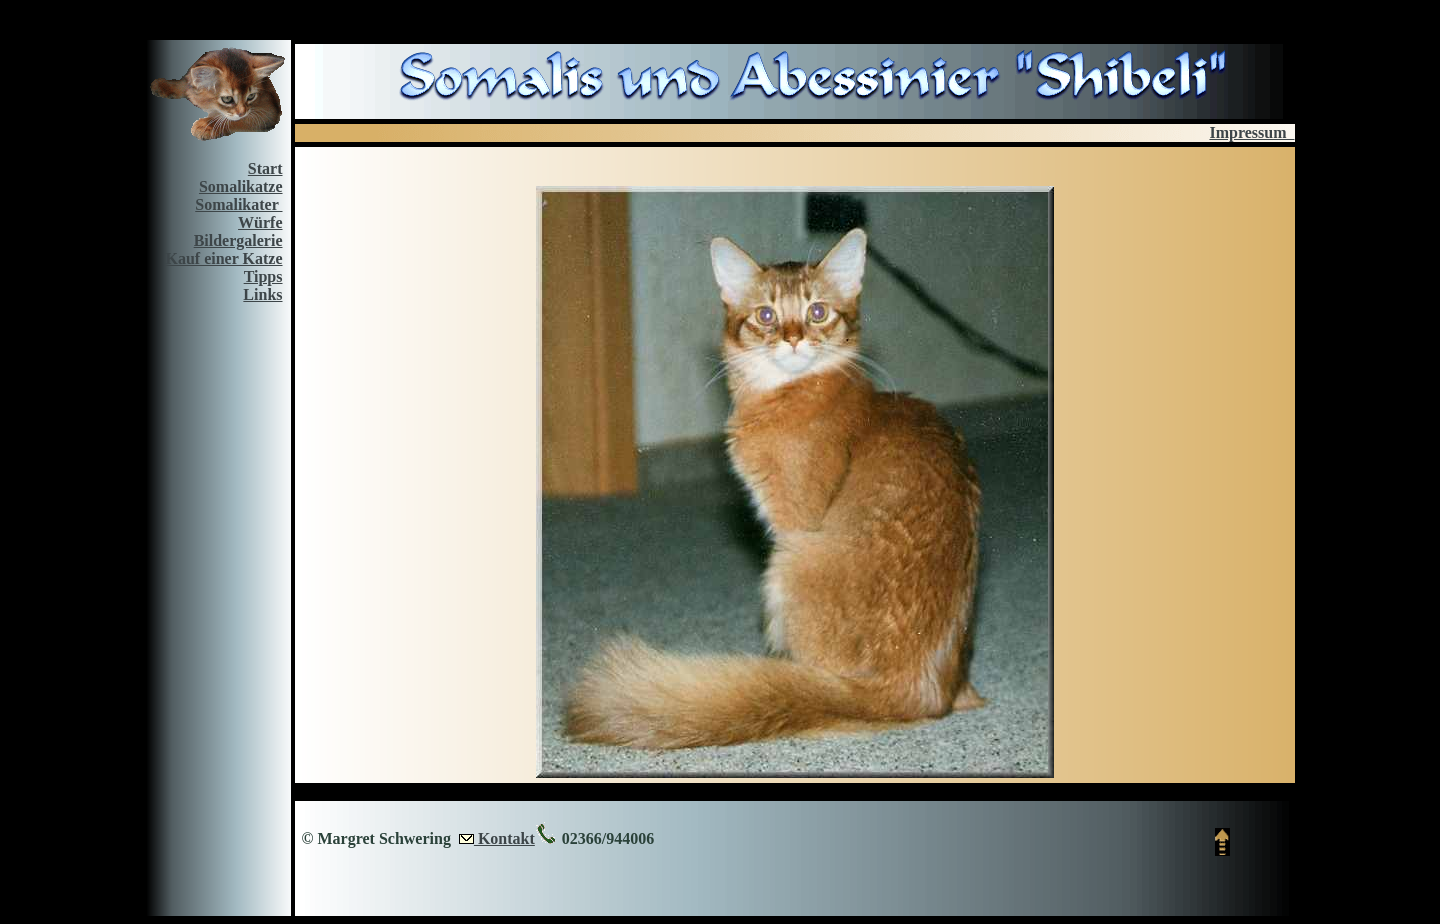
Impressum (1251, 132)
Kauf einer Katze (223, 258)
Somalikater (238, 204)
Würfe (260, 222)
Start (265, 168)
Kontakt (504, 838)
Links (262, 294)
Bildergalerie (238, 240)
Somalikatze (241, 186)
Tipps (263, 276)
